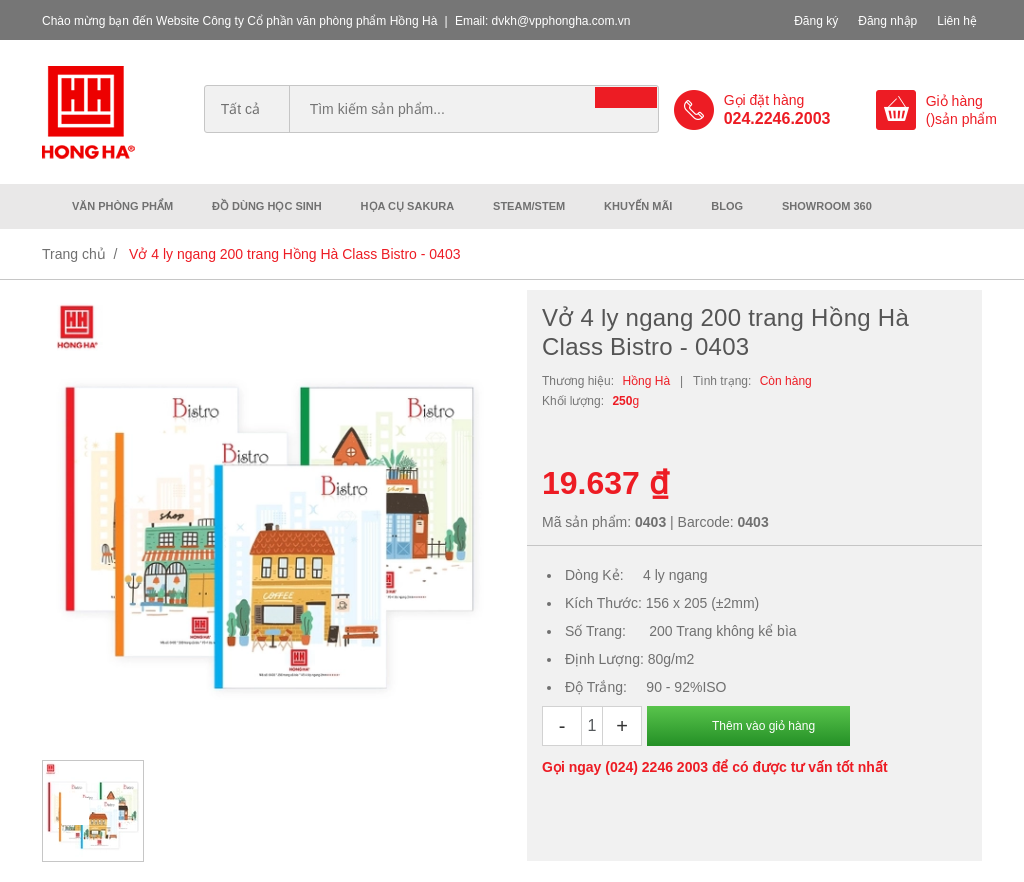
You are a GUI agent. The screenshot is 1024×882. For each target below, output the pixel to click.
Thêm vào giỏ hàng (763, 726)
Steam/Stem (529, 206)
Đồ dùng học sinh (267, 206)
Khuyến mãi (638, 206)
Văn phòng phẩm (122, 206)
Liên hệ (957, 21)
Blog (727, 206)
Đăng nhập (887, 21)
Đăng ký (816, 21)
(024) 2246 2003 (656, 767)
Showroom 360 (827, 206)
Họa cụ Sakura (408, 206)
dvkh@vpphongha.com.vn (561, 21)
